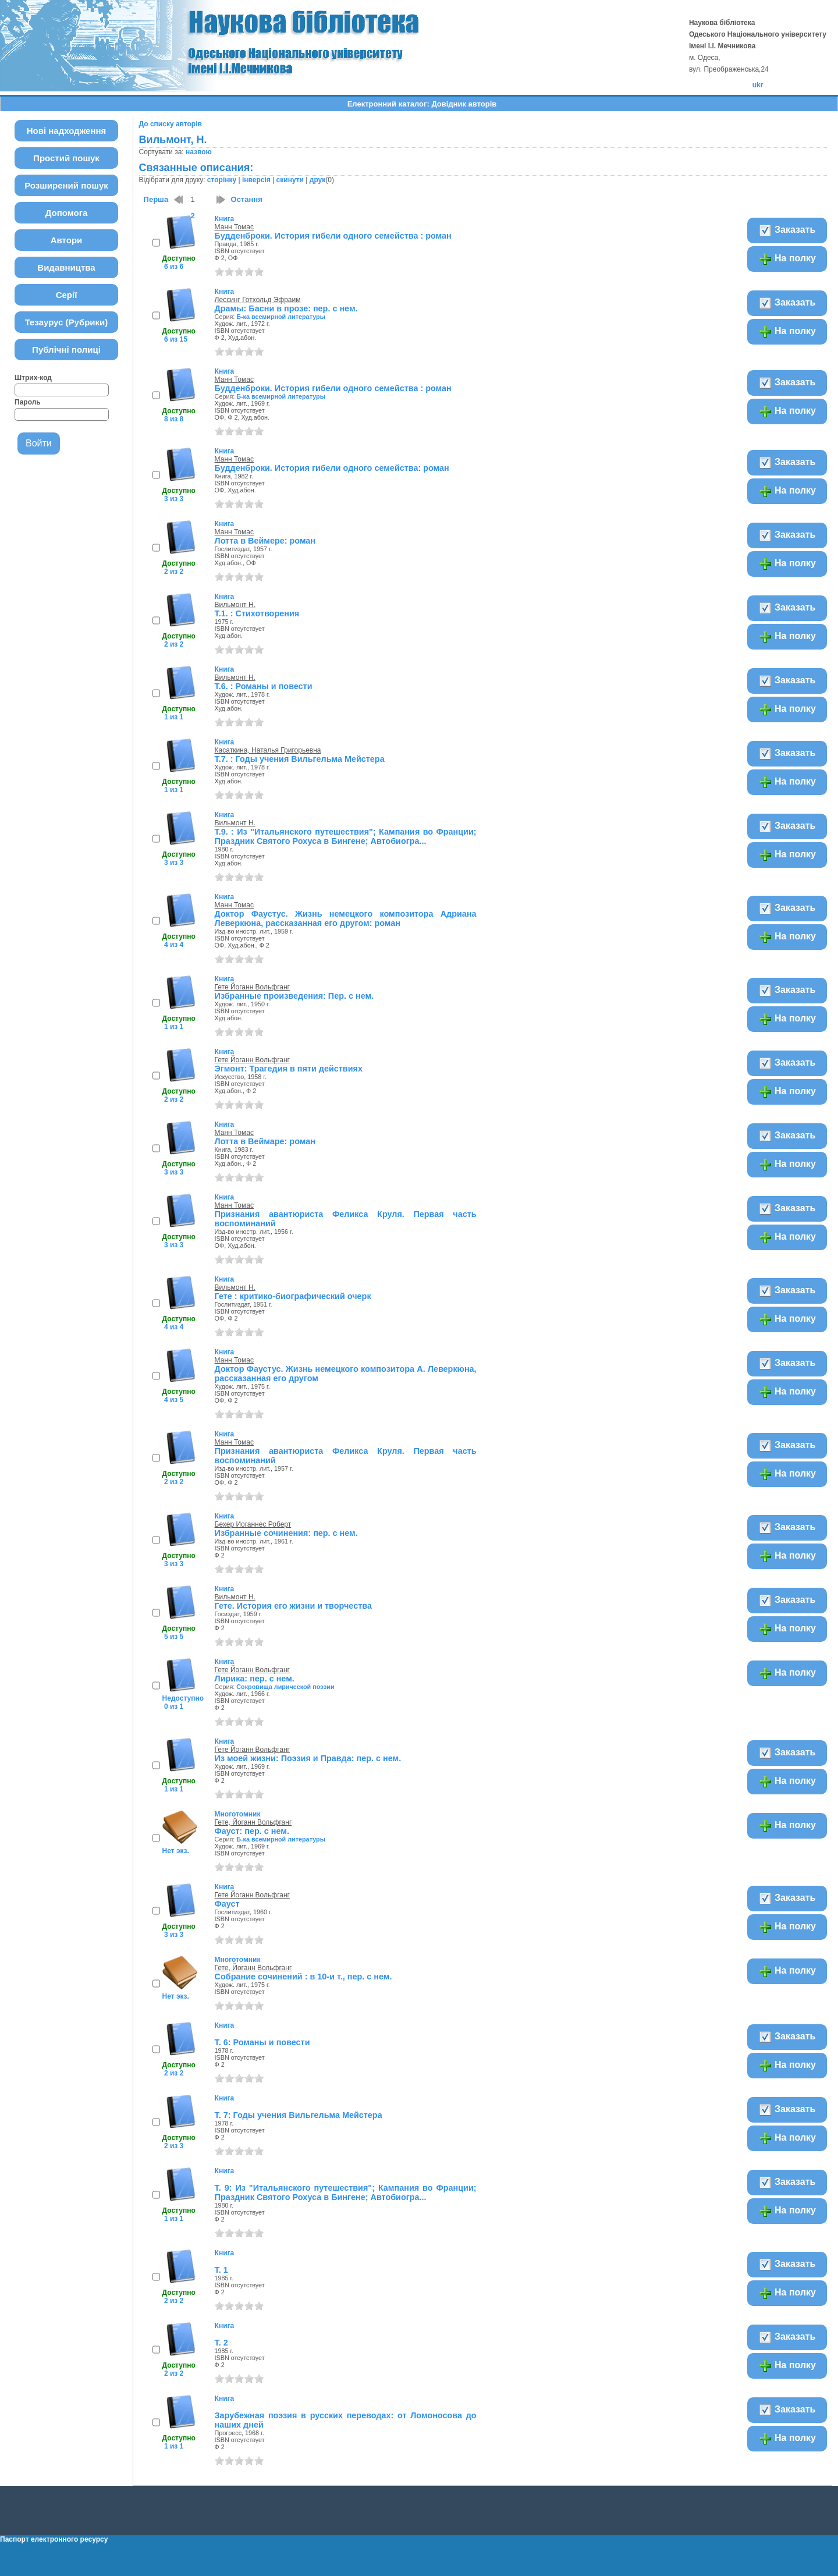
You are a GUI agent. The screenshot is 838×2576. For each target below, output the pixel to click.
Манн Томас (234, 227)
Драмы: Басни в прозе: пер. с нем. (286, 308)
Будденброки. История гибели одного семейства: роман (332, 468)
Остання (246, 199)
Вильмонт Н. (235, 605)
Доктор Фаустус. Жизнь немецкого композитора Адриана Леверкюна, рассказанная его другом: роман (346, 918)
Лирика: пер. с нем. (254, 1678)
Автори (67, 240)
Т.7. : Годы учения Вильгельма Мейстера (300, 759)
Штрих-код (33, 378)
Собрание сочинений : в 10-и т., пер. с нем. (303, 1976)
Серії (66, 295)
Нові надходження (66, 131)
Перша (156, 199)
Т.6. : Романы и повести (264, 686)
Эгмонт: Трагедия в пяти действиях (289, 1068)
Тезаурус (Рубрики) (66, 322)
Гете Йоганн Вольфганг (252, 987)
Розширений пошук (66, 185)
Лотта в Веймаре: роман (265, 1141)
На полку (787, 259)
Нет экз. (175, 1851)
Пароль (28, 402)
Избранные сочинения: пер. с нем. (286, 1533)
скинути (290, 180)
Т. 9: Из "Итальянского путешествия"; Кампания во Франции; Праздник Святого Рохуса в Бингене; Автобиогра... (346, 2192)
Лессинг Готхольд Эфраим (258, 300)
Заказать (787, 230)
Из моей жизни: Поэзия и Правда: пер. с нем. (308, 1758)
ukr (758, 85)
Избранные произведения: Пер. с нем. (294, 995)
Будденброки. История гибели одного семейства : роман (333, 235)
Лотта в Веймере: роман (265, 540)
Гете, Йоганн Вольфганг (253, 1822)
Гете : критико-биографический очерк (293, 1296)
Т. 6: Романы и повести (262, 2042)
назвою (199, 152)
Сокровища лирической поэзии (285, 1686)
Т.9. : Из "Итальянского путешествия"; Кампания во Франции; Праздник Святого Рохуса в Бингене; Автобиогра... (346, 836)
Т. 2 (221, 2342)
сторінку (221, 180)
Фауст (227, 1903)
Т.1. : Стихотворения (257, 613)
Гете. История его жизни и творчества (293, 1605)
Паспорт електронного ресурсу (54, 2539)
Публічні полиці (66, 349)
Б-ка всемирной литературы (280, 316)
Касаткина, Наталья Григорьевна (268, 750)
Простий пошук (66, 158)
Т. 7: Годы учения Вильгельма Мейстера (298, 2115)
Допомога (66, 213)
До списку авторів (170, 124)
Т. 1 (221, 2270)
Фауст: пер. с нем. (252, 1831)
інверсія (256, 180)
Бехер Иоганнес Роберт (253, 1524)
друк (317, 180)
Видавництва (66, 267)
